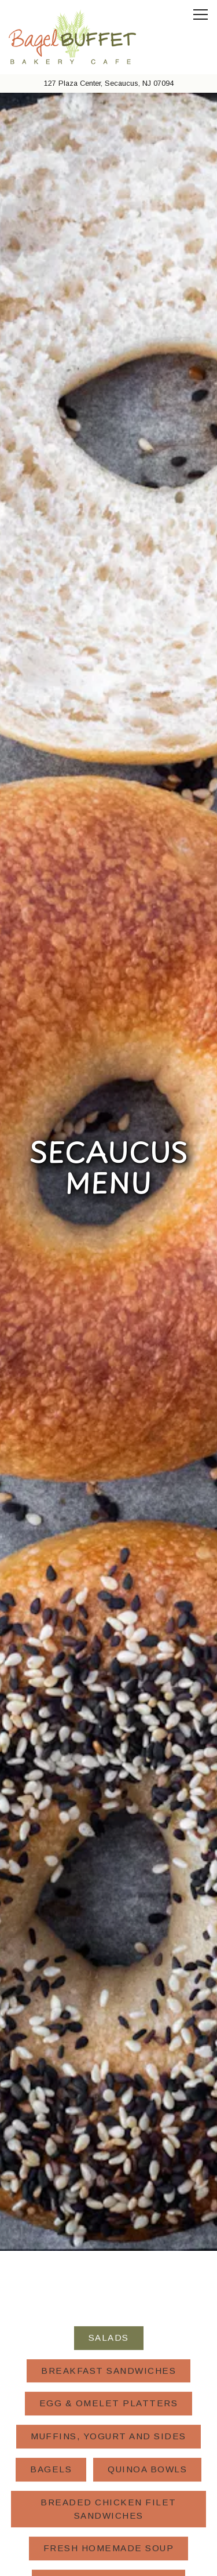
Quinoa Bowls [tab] (147, 2034)
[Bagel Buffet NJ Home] (72, 37)
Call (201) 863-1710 (108, 2502)
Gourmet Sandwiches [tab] (108, 2212)
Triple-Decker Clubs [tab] (108, 2146)
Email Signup (108, 2561)
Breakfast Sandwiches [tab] (108, 1936)
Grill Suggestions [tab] (108, 2179)
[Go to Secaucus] (108, 83)
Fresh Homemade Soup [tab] (108, 2113)
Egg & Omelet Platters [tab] (108, 1968)
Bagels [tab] (51, 2034)
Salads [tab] (109, 1903)
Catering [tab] (108, 2245)
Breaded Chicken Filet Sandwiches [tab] (108, 2074)
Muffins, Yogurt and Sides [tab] (108, 2001)
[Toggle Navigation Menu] (200, 14)
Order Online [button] (109, 2532)
